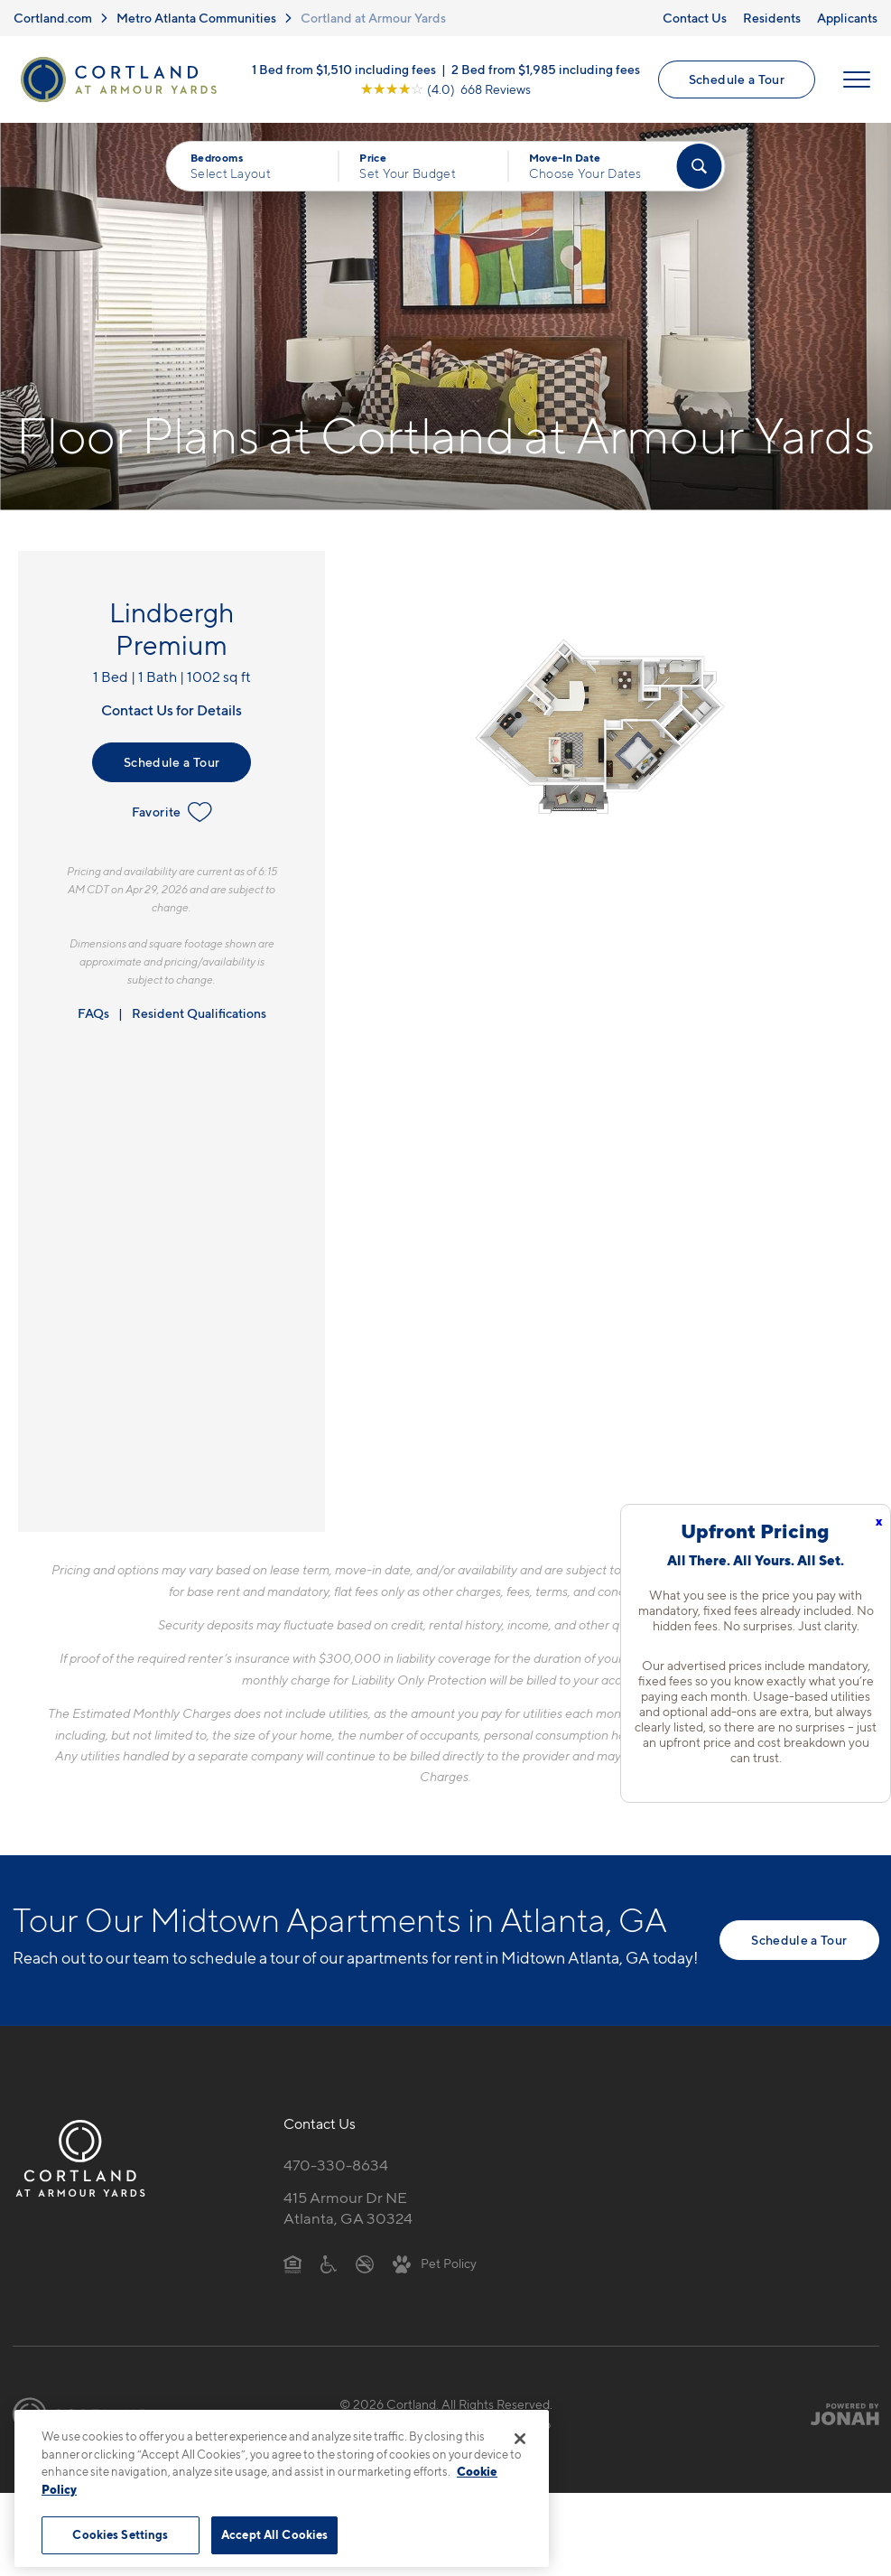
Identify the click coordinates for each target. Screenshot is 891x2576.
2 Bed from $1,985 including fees (545, 69)
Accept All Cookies (274, 2534)
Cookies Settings (120, 2534)
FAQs (93, 1013)
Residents (772, 17)
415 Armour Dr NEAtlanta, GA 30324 (348, 2208)
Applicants (847, 17)
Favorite (172, 812)
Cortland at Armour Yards (373, 17)
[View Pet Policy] (435, 2263)
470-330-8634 (335, 2165)
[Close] (520, 2439)
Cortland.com (53, 17)
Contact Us (695, 17)
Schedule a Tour (736, 79)
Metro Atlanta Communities (196, 17)
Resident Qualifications (199, 1013)
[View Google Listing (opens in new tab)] (445, 89)
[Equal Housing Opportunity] (292, 2263)
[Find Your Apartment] (698, 166)
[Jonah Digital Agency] (837, 2414)
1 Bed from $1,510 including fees (344, 69)
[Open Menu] (856, 79)
